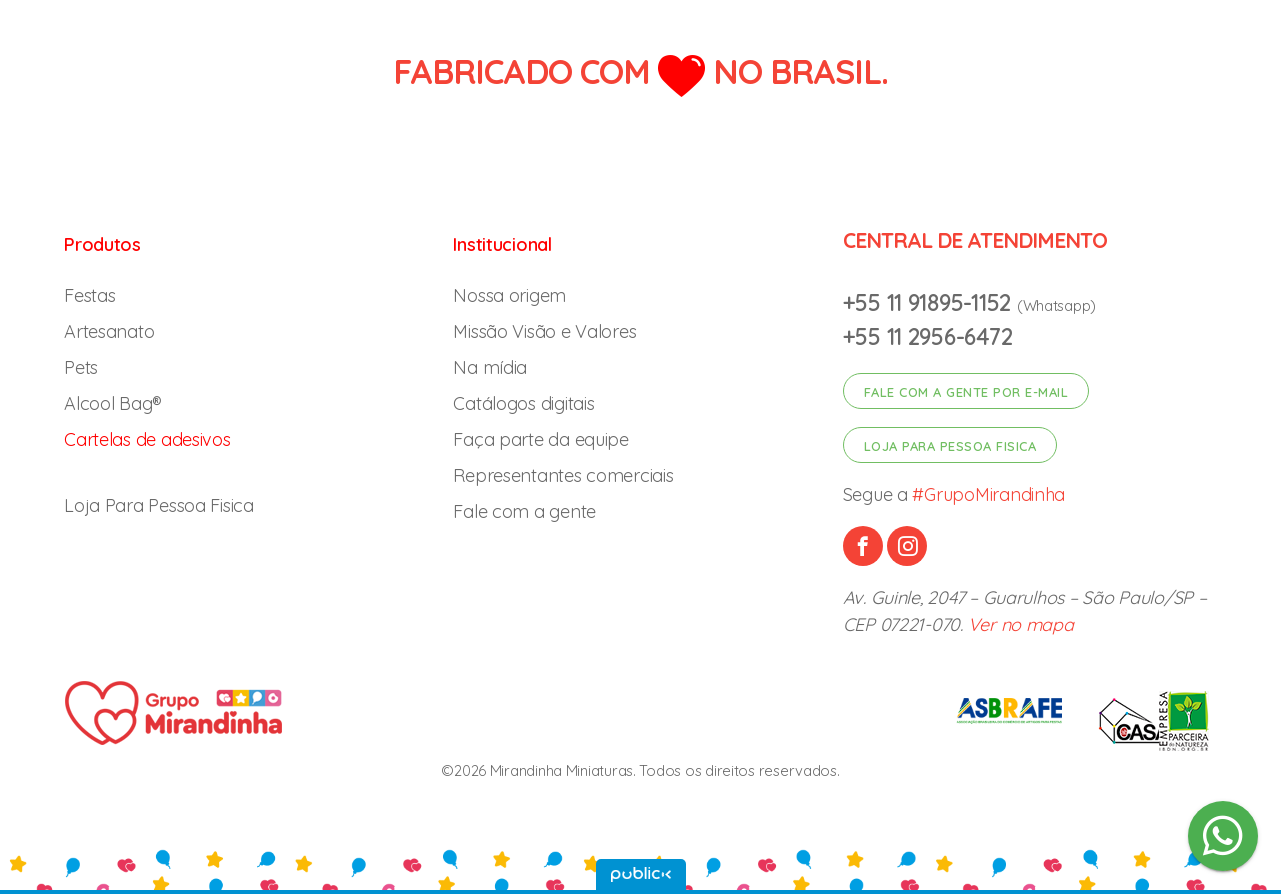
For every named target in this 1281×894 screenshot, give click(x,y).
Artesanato (109, 331)
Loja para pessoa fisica (950, 446)
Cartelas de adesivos (147, 439)
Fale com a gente (524, 511)
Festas (89, 295)
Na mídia (490, 367)
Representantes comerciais (563, 475)
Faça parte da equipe (541, 439)
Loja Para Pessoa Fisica (159, 505)
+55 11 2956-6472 (928, 336)
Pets (81, 367)
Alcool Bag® (113, 403)
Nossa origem (509, 295)
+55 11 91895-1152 (930, 302)
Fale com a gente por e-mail (966, 392)
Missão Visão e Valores (544, 331)
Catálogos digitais (523, 403)
